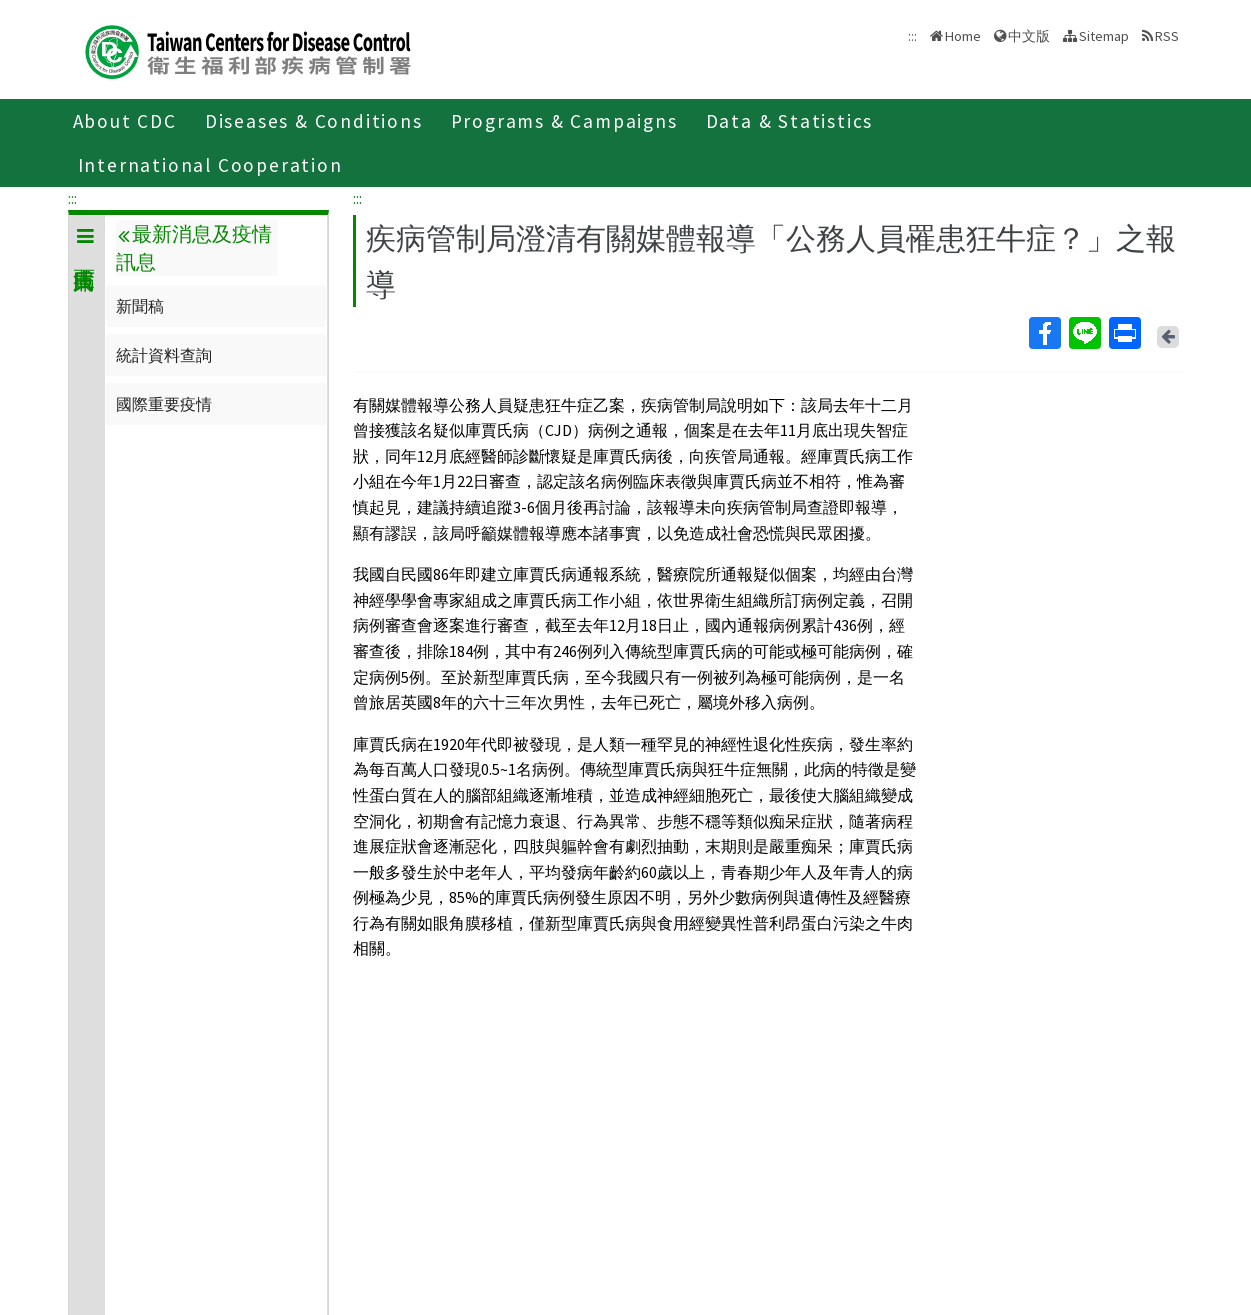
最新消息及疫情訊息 (194, 248)
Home (963, 36)
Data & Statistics (790, 121)
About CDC (125, 121)
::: (72, 198)
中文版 (1029, 36)
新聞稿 (140, 306)
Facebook (1044, 333)
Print (1124, 333)
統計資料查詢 (164, 355)
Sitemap (1104, 36)
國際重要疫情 (164, 404)
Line (1084, 333)
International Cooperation (210, 165)
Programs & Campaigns (564, 121)
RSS (1167, 36)
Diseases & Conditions (314, 121)
